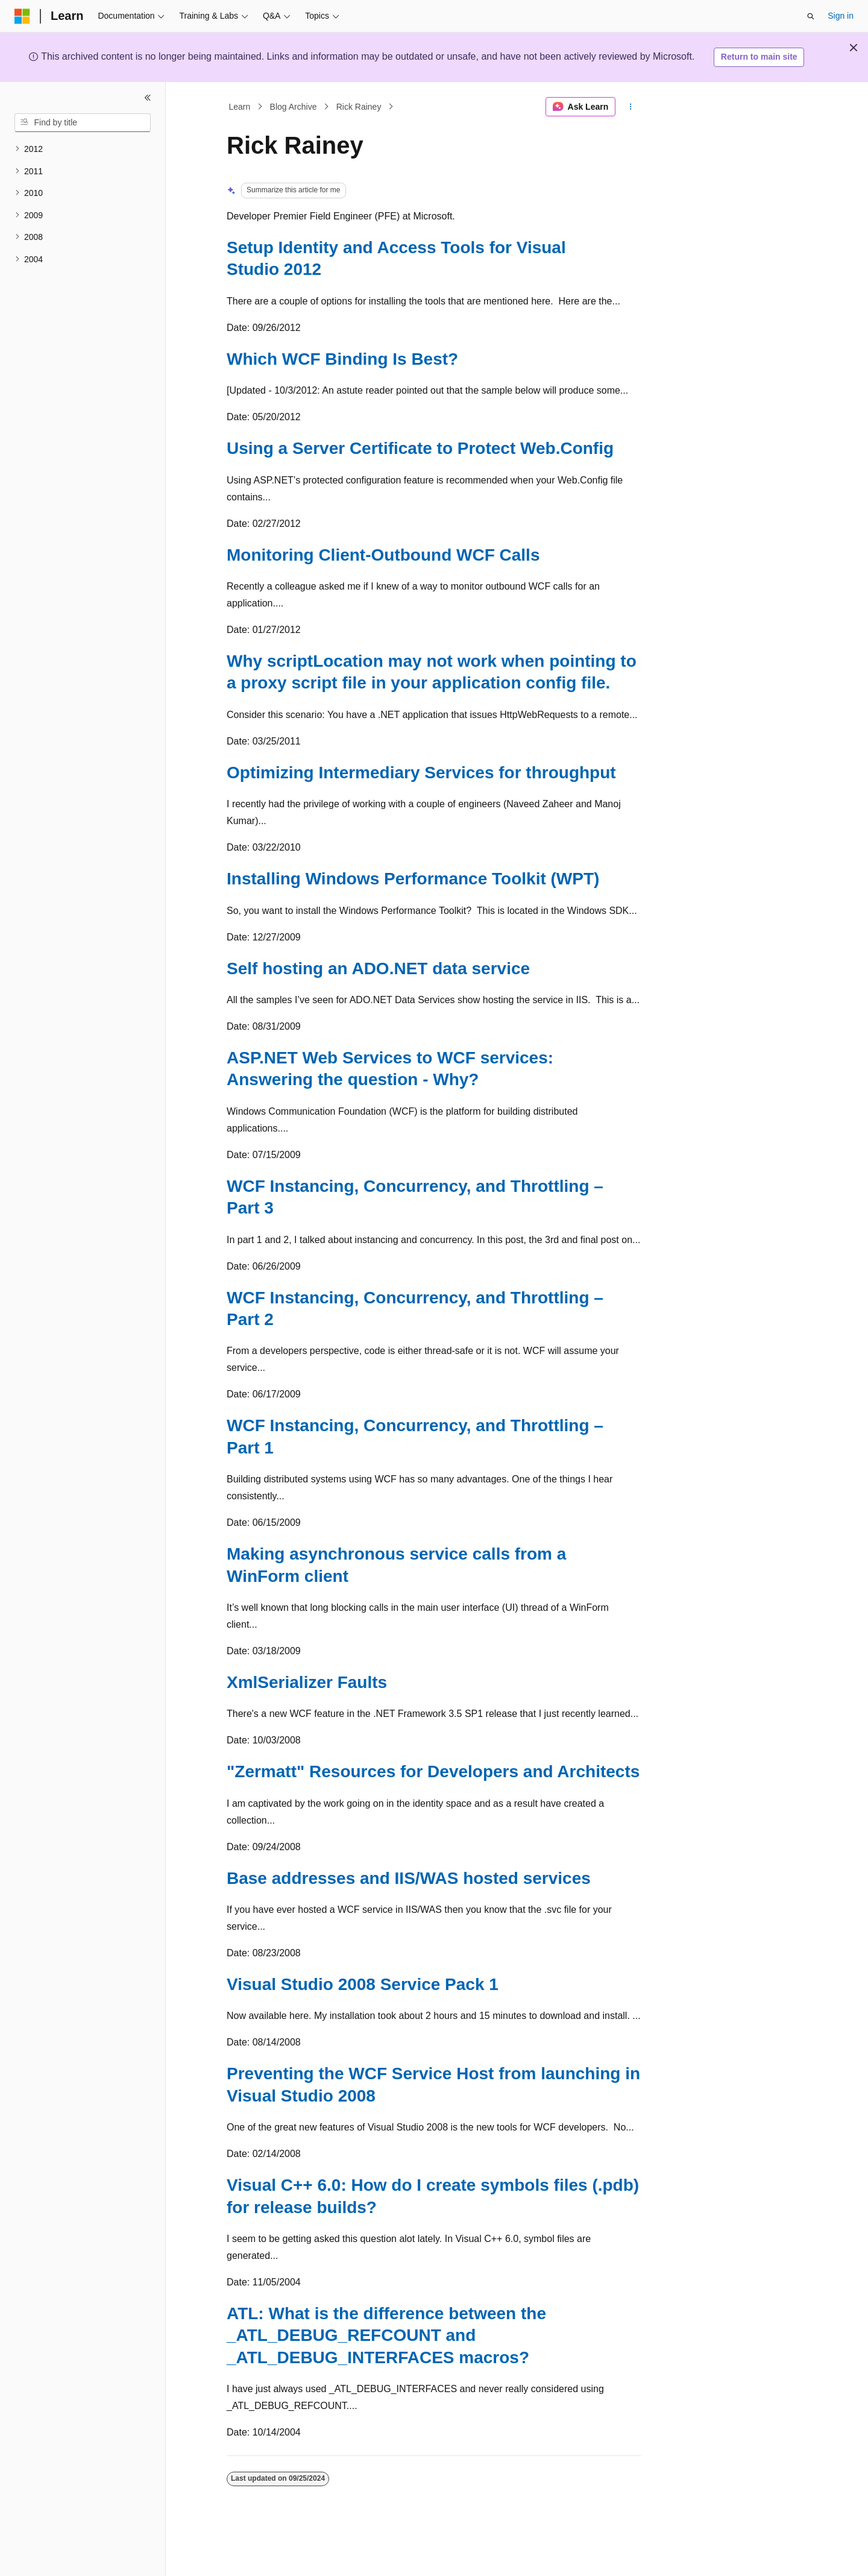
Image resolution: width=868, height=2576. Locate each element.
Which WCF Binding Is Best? (342, 359)
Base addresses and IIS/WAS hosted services (409, 1878)
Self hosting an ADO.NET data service (378, 968)
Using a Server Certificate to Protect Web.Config (420, 448)
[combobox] (82, 123)
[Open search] (811, 16)
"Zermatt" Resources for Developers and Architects (433, 1771)
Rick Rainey (359, 107)
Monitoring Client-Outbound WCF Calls (383, 555)
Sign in (841, 15)
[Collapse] (147, 98)
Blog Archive (293, 107)
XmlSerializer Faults (307, 1682)
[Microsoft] (22, 16)
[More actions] (630, 106)
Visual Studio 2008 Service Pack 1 (362, 1984)
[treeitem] (82, 149)
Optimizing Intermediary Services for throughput (421, 772)
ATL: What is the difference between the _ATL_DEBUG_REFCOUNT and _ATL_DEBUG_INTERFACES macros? (386, 2335)
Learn (240, 107)
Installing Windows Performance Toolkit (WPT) (413, 878)
